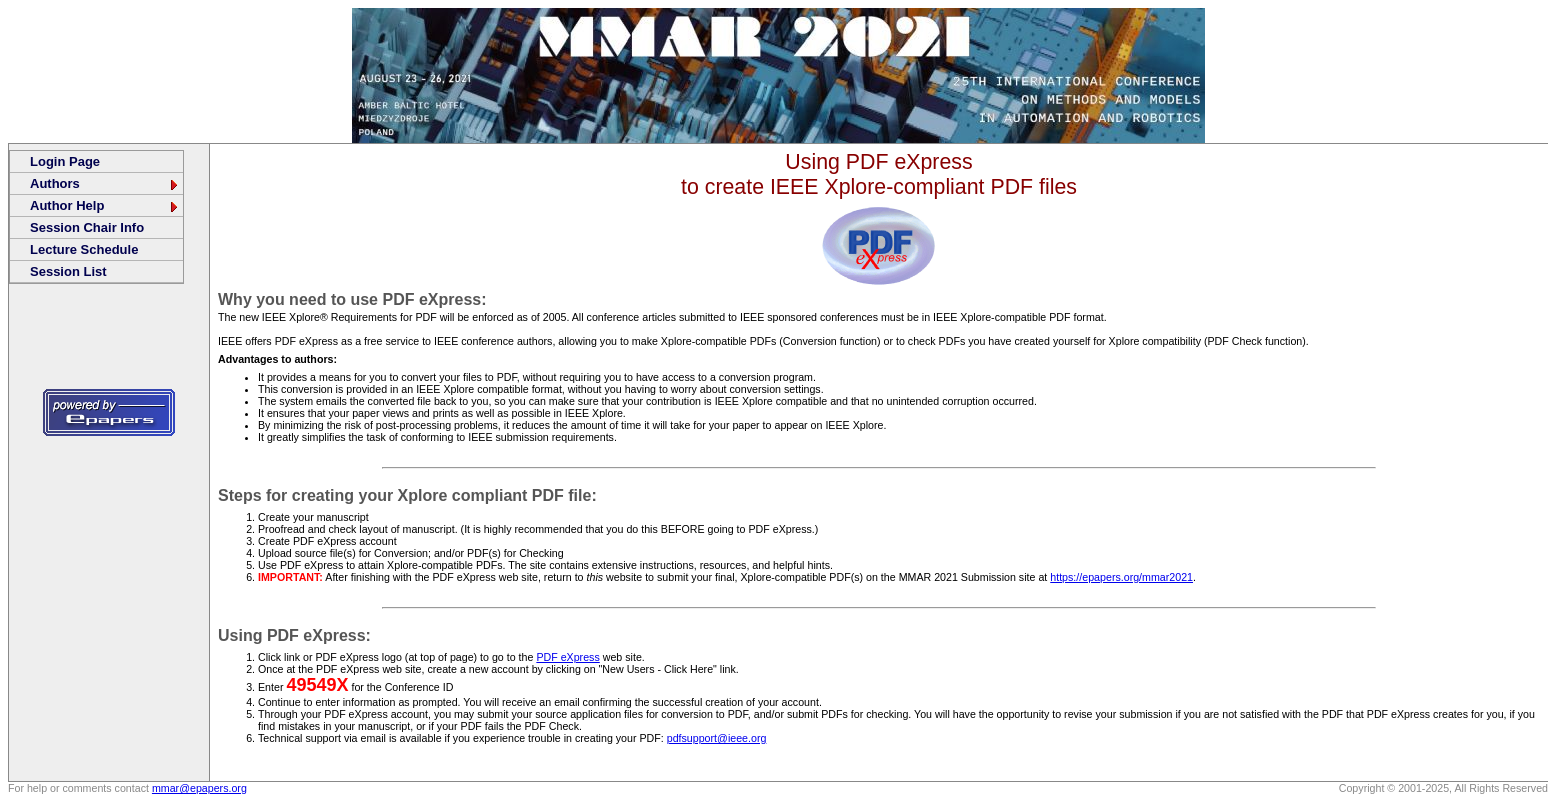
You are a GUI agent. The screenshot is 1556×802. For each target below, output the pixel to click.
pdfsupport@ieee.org (717, 738)
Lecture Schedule (84, 249)
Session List (68, 271)
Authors (105, 183)
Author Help (105, 205)
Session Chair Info (87, 227)
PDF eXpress (567, 657)
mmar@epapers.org (199, 788)
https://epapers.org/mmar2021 (1121, 577)
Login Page (65, 161)
